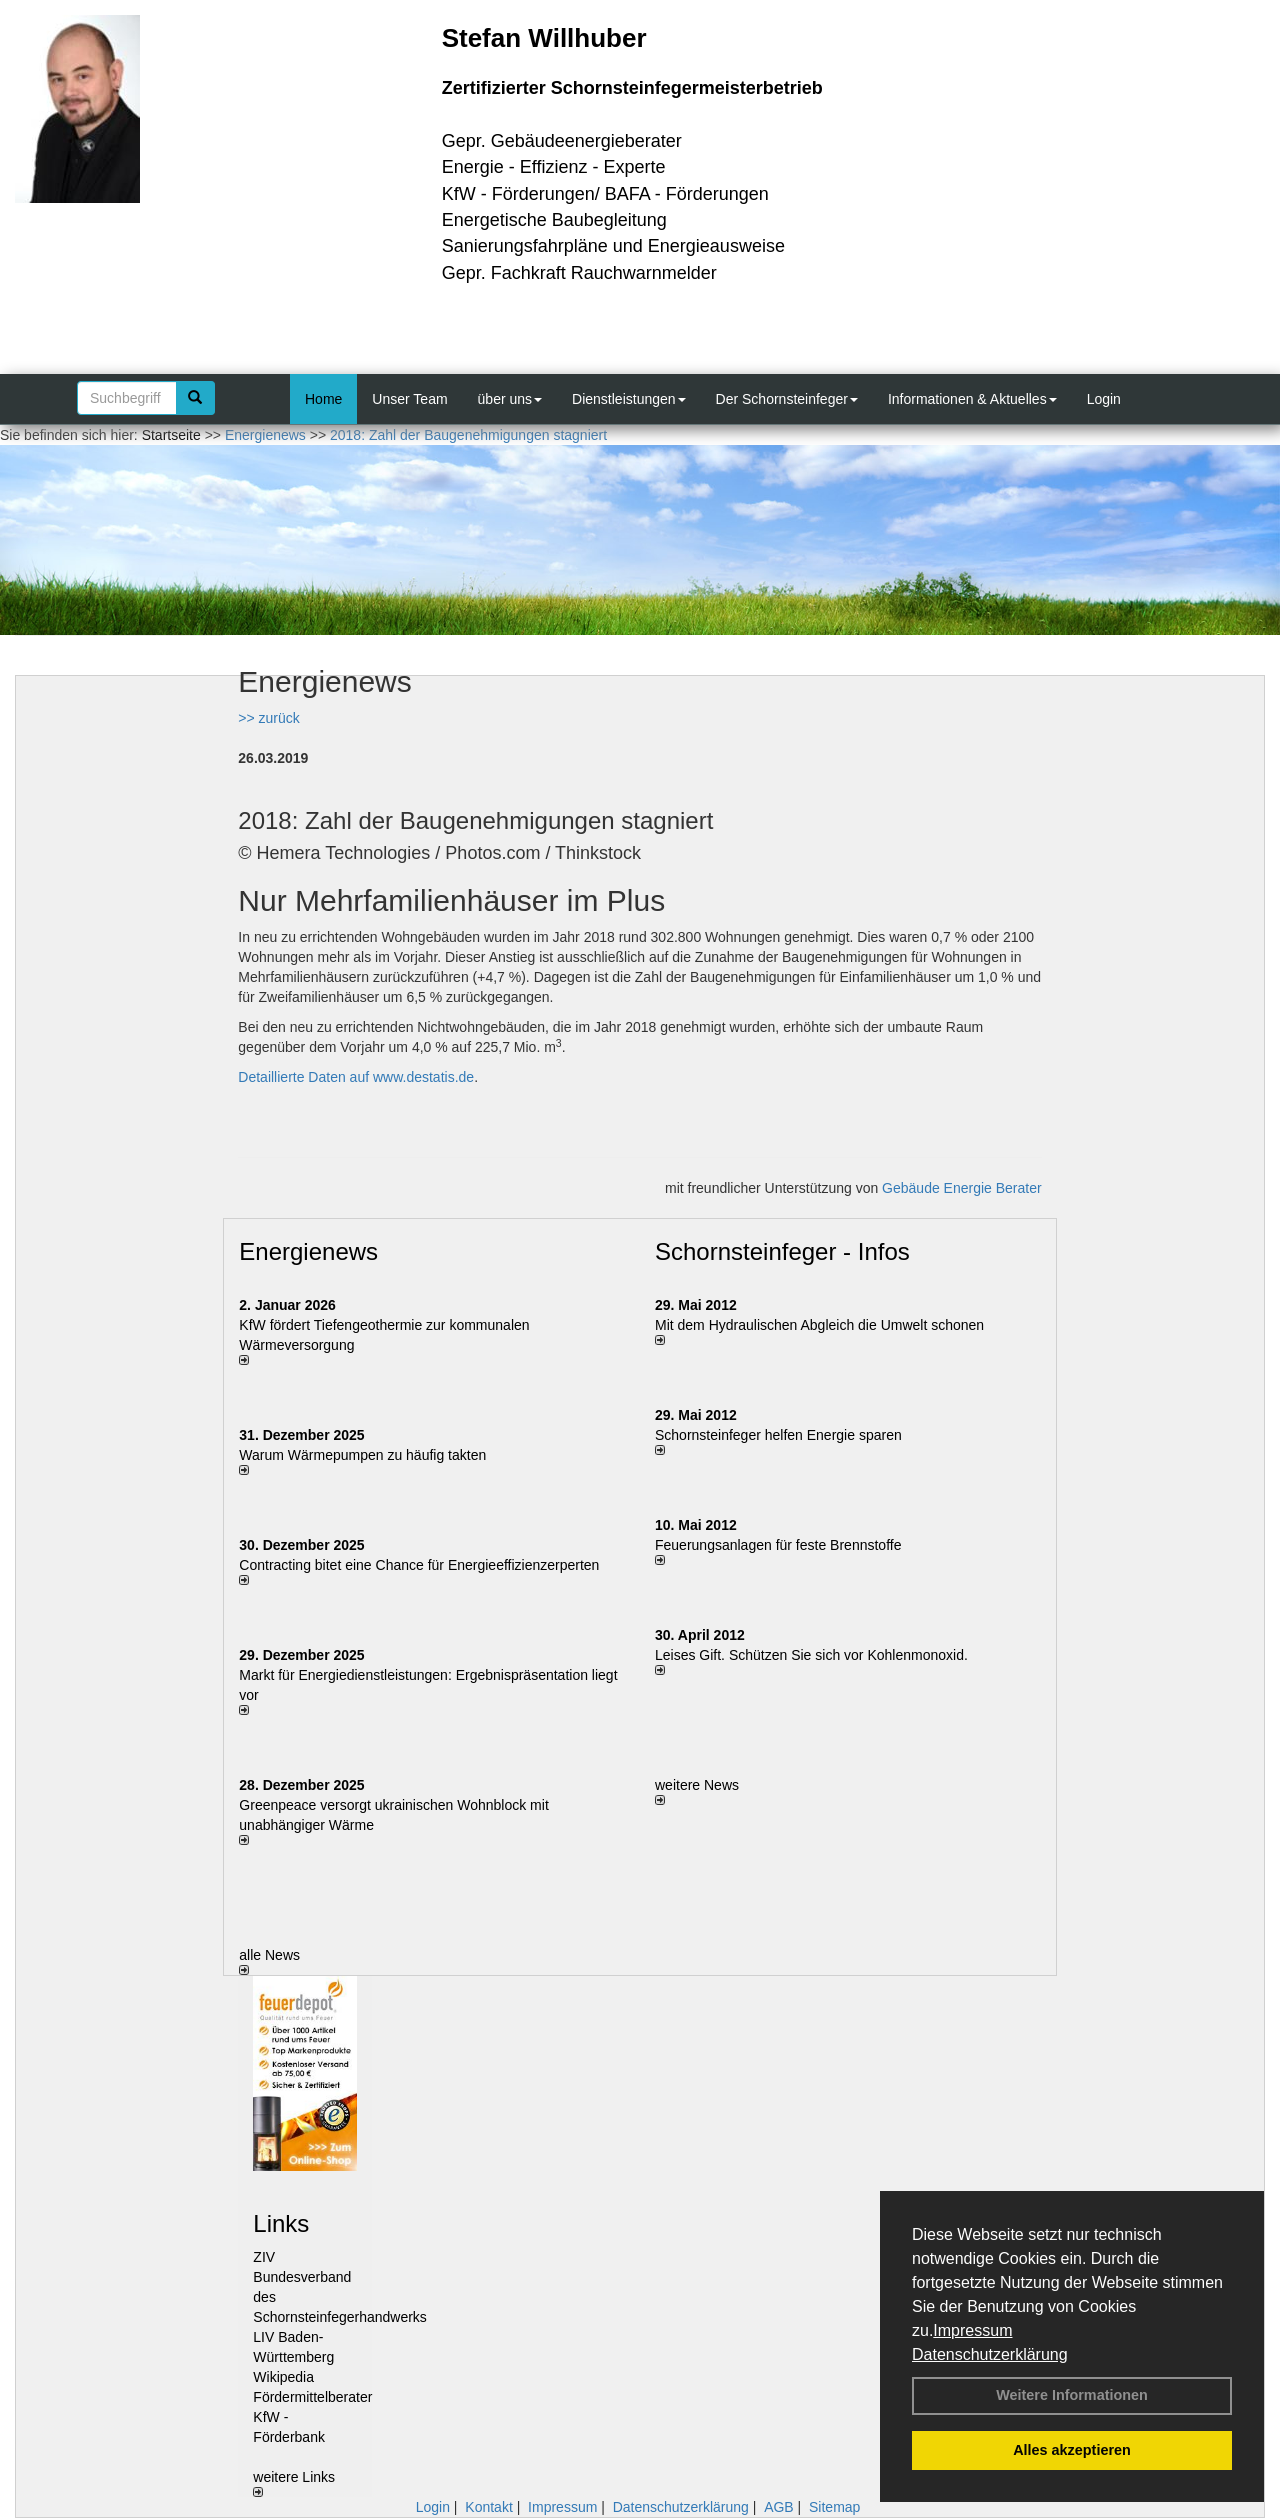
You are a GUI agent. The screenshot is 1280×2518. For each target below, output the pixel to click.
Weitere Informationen (1072, 2395)
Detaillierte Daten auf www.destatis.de (356, 1077)
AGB (779, 2507)
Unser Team (409, 399)
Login (1104, 399)
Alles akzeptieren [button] (1072, 2450)
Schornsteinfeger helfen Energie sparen (778, 1435)
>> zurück (268, 718)
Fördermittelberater (312, 2397)
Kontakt (488, 2507)
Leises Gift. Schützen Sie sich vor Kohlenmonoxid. (811, 1655)
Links (281, 2223)
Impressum (972, 2330)
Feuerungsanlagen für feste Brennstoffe (778, 1545)
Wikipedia (283, 2377)
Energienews (308, 1251)
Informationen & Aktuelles (972, 399)
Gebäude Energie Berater (962, 1188)
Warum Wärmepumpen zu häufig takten (362, 1455)
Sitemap (834, 2507)
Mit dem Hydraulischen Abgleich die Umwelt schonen (819, 1325)
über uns (510, 399)
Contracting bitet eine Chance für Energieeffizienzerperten (419, 1565)
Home (323, 399)
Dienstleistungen (629, 399)
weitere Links (294, 2483)
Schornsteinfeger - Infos (782, 1251)
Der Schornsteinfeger (787, 399)
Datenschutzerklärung (990, 2354)
